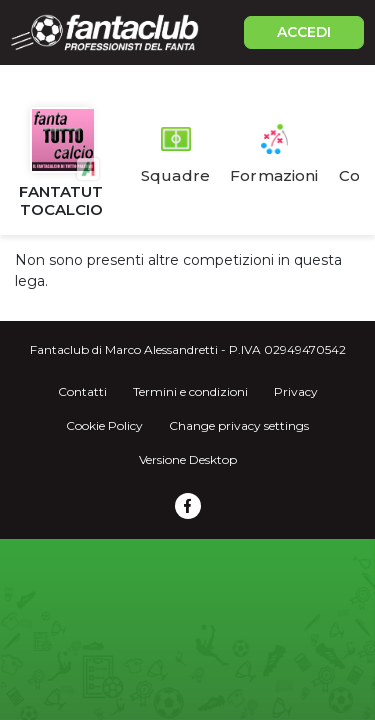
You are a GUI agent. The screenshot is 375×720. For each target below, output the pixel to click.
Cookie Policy (104, 425)
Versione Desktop (188, 459)
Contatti (82, 391)
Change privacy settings (239, 425)
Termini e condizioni (190, 391)
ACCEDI (304, 32)
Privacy (296, 391)
